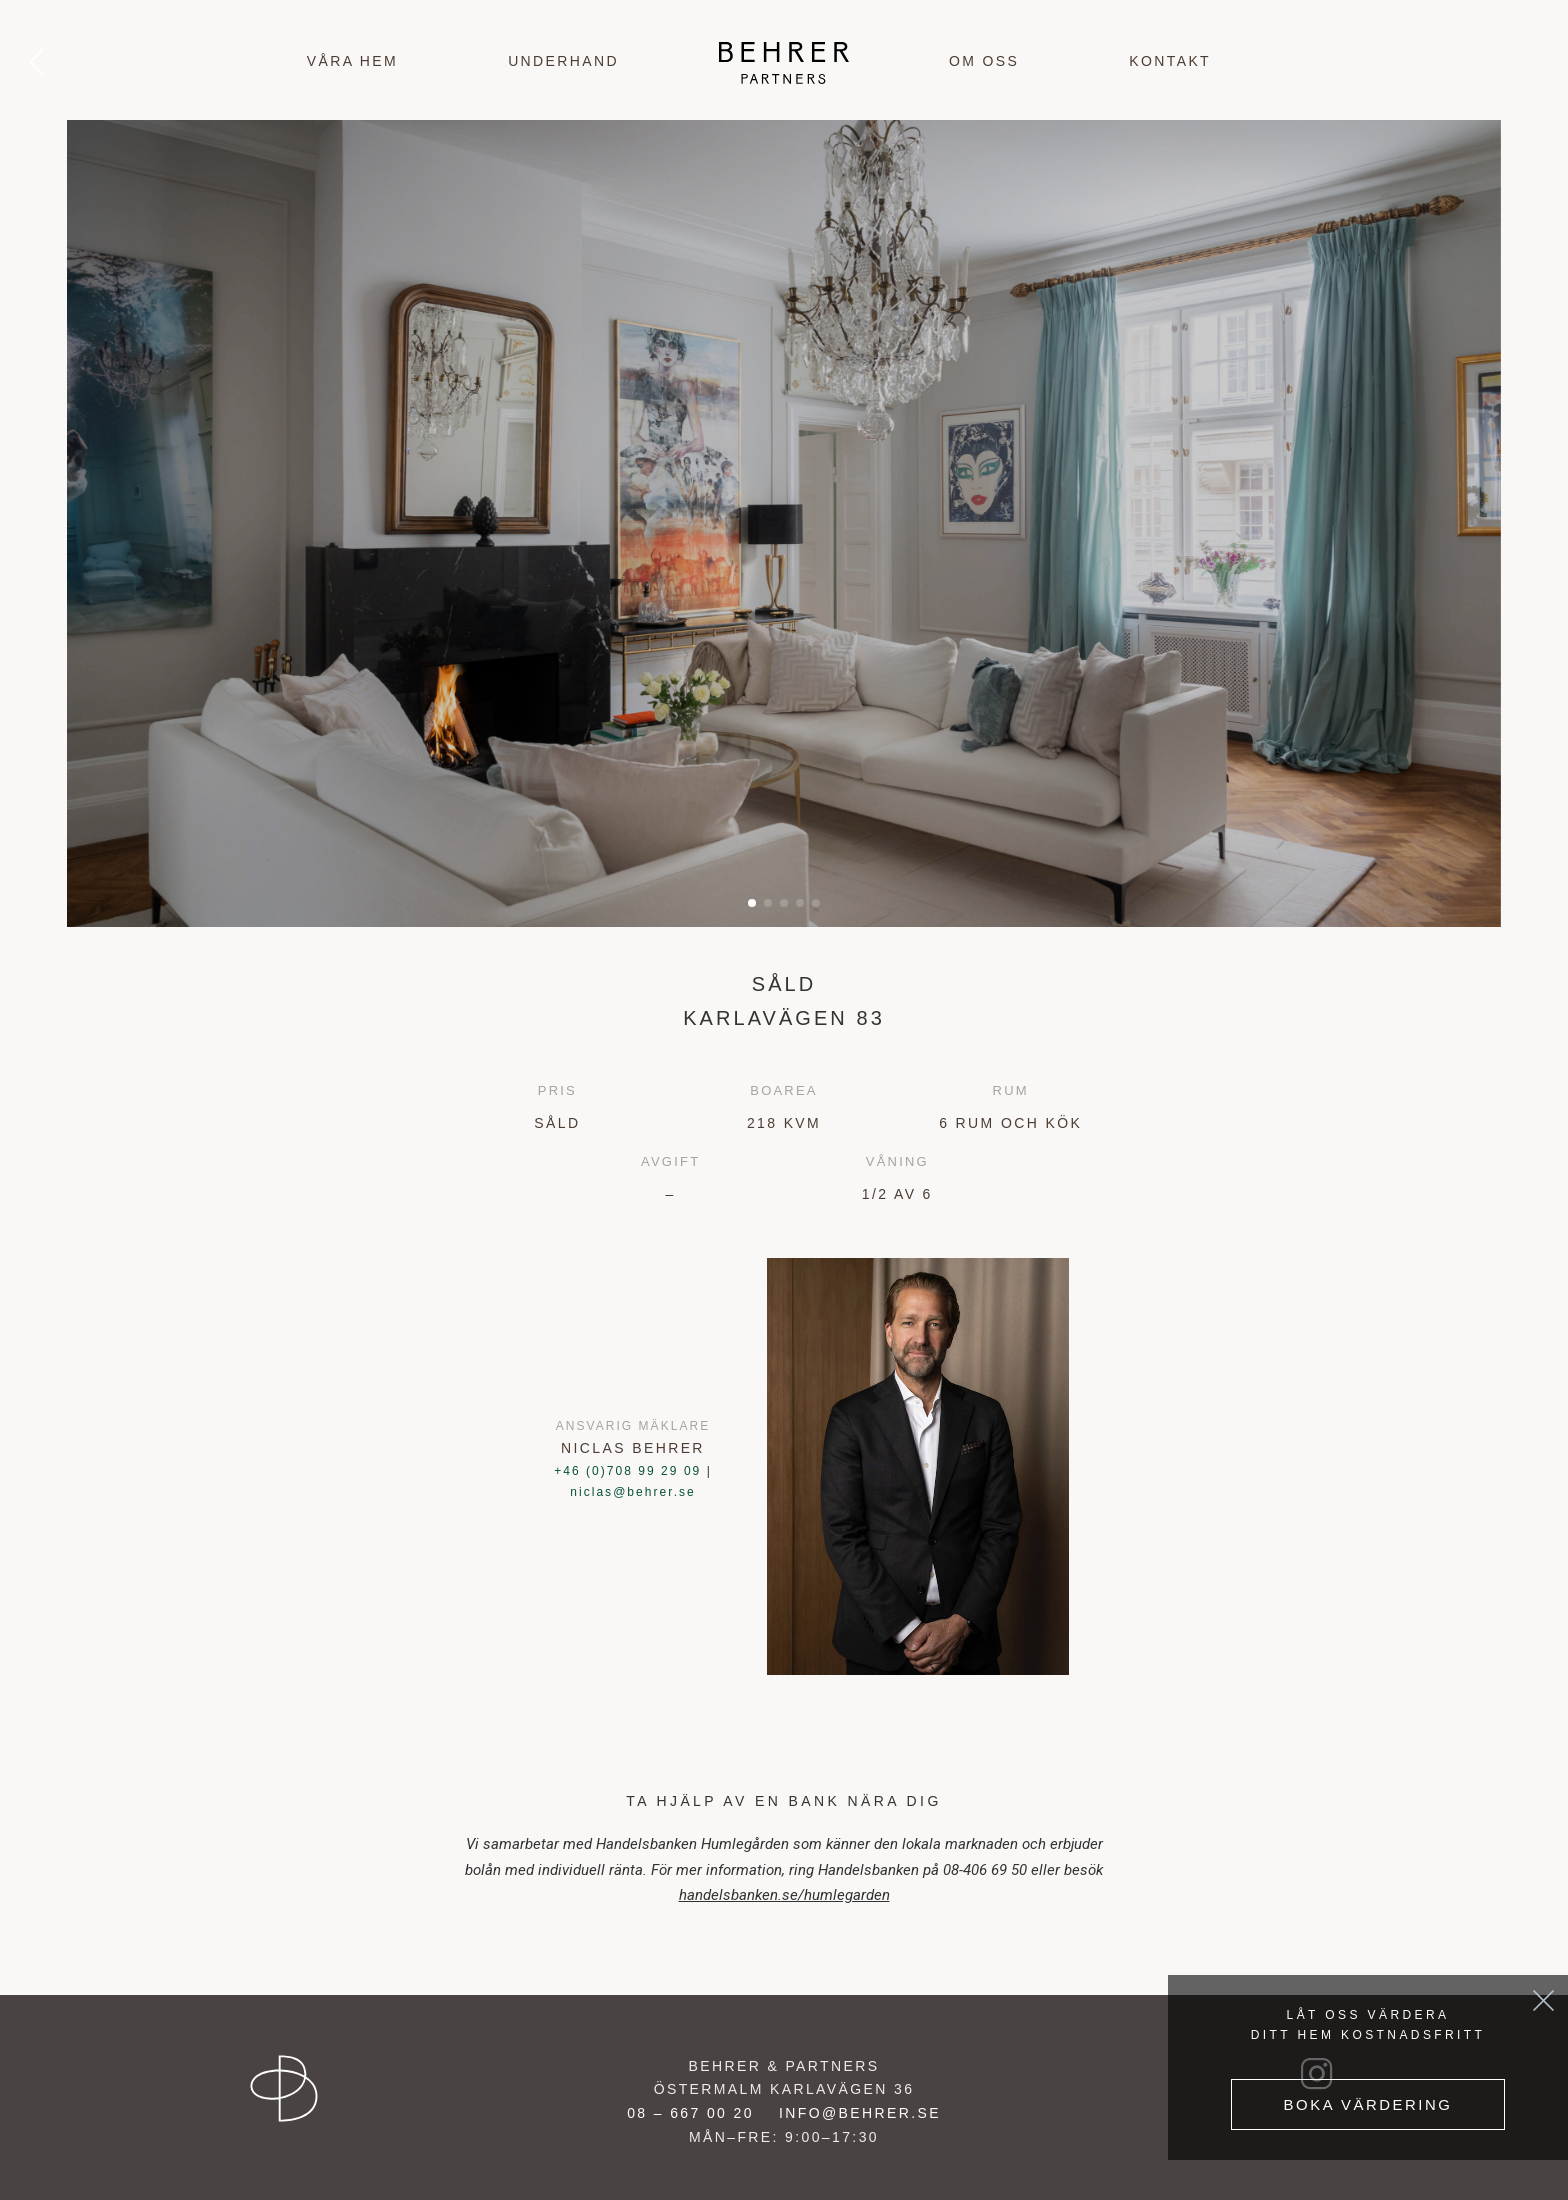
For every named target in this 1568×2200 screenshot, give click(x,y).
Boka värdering (1368, 2103)
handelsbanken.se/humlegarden (784, 1895)
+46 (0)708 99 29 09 (627, 1471)
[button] (752, 903)
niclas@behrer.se (633, 1492)
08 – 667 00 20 (690, 2113)
